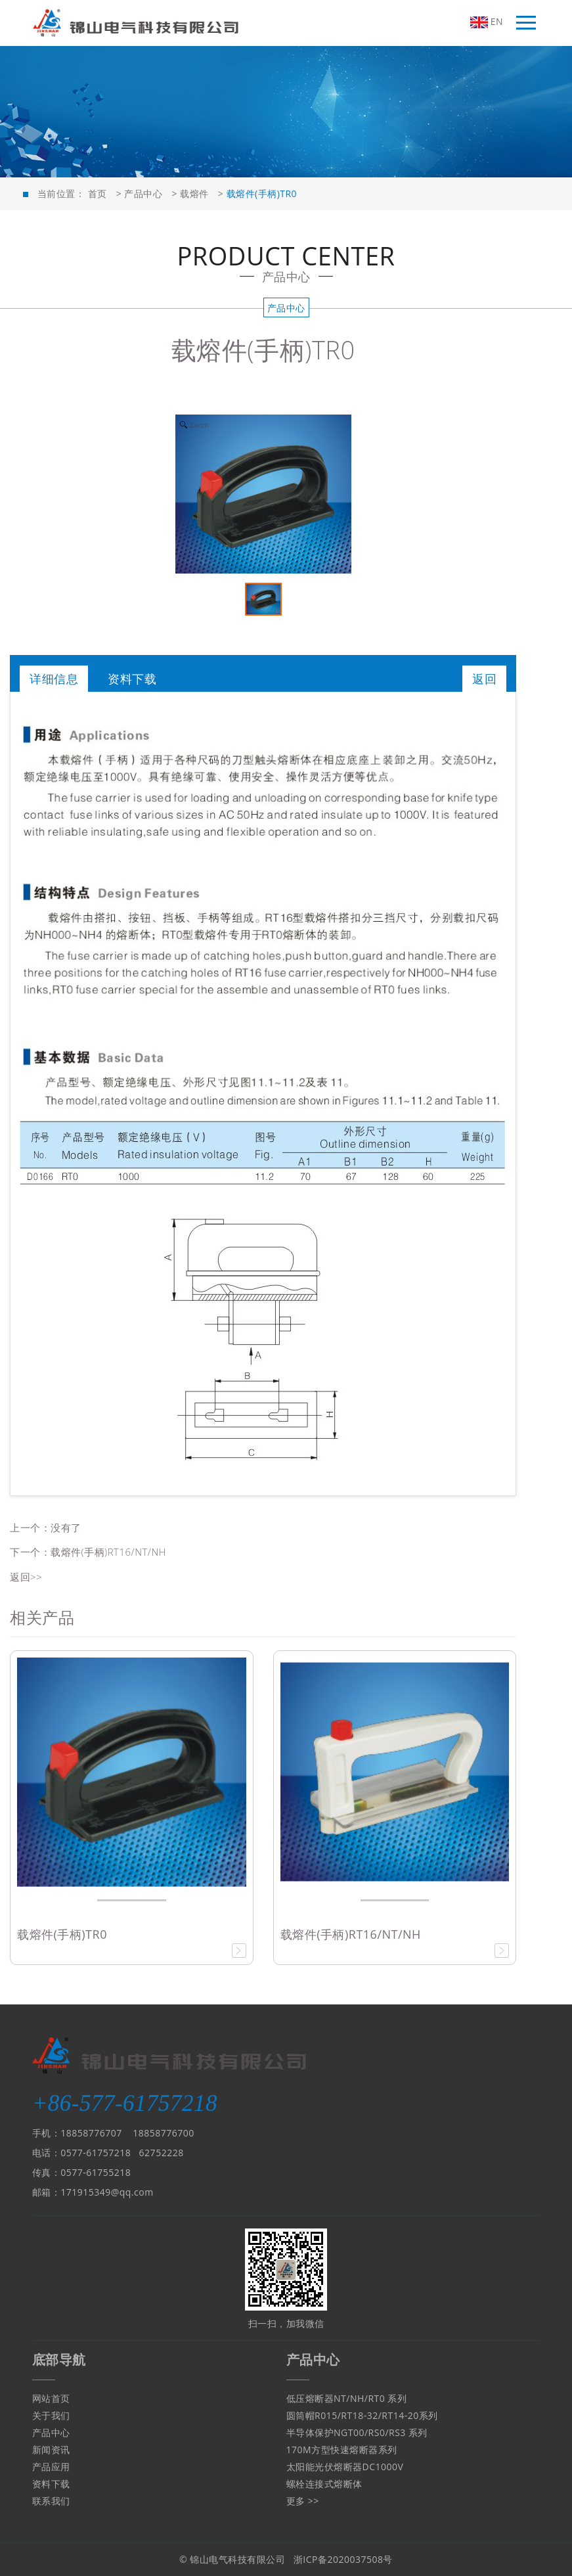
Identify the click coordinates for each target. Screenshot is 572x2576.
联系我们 (51, 2501)
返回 (484, 679)
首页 (97, 193)
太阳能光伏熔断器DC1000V (345, 2466)
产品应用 (51, 2466)
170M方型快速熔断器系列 (341, 2449)
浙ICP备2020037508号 (343, 2559)
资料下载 (132, 679)
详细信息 (54, 679)
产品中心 (143, 193)
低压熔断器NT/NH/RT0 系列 (346, 2398)
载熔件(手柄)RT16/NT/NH (108, 1551)
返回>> (26, 1576)
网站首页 (51, 2398)
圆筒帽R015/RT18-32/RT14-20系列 (362, 2415)
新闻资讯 (51, 2449)
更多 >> (302, 2501)
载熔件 (194, 193)
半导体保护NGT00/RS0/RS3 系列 (357, 2432)
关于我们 (51, 2415)
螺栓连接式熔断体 (324, 2483)
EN (486, 21)
